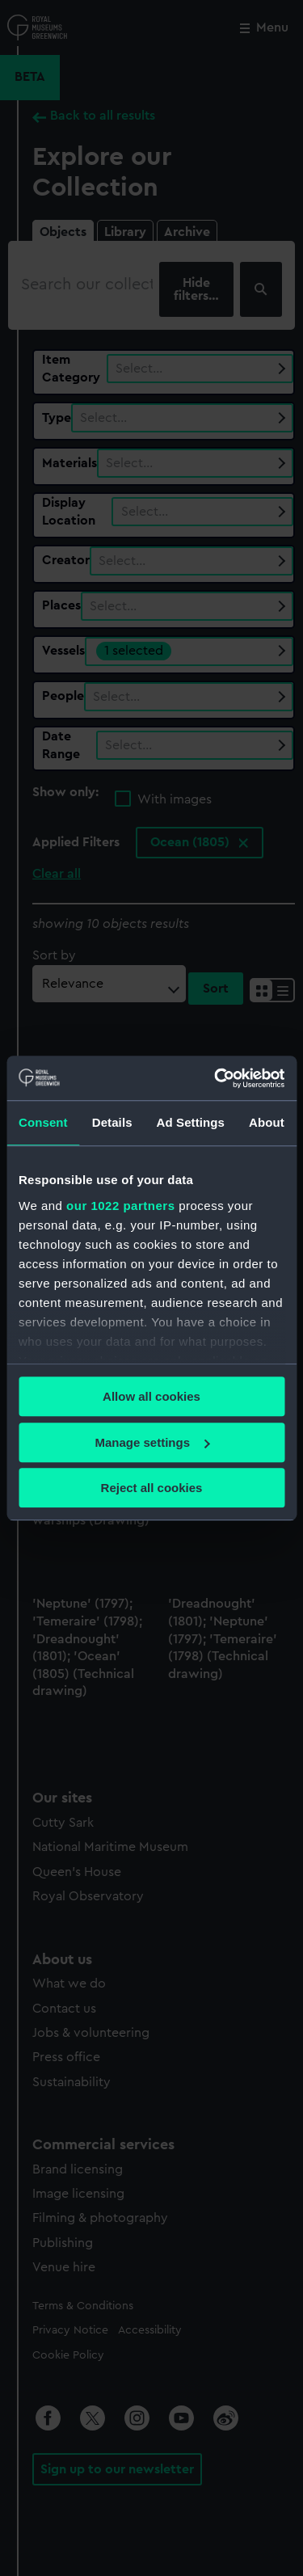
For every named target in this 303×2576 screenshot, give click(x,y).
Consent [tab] (43, 1122)
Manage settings (152, 1442)
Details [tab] (112, 1122)
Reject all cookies (152, 1488)
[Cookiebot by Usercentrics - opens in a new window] (215, 1078)
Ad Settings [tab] (191, 1122)
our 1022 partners (120, 1205)
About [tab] (266, 1122)
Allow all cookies (151, 1396)
